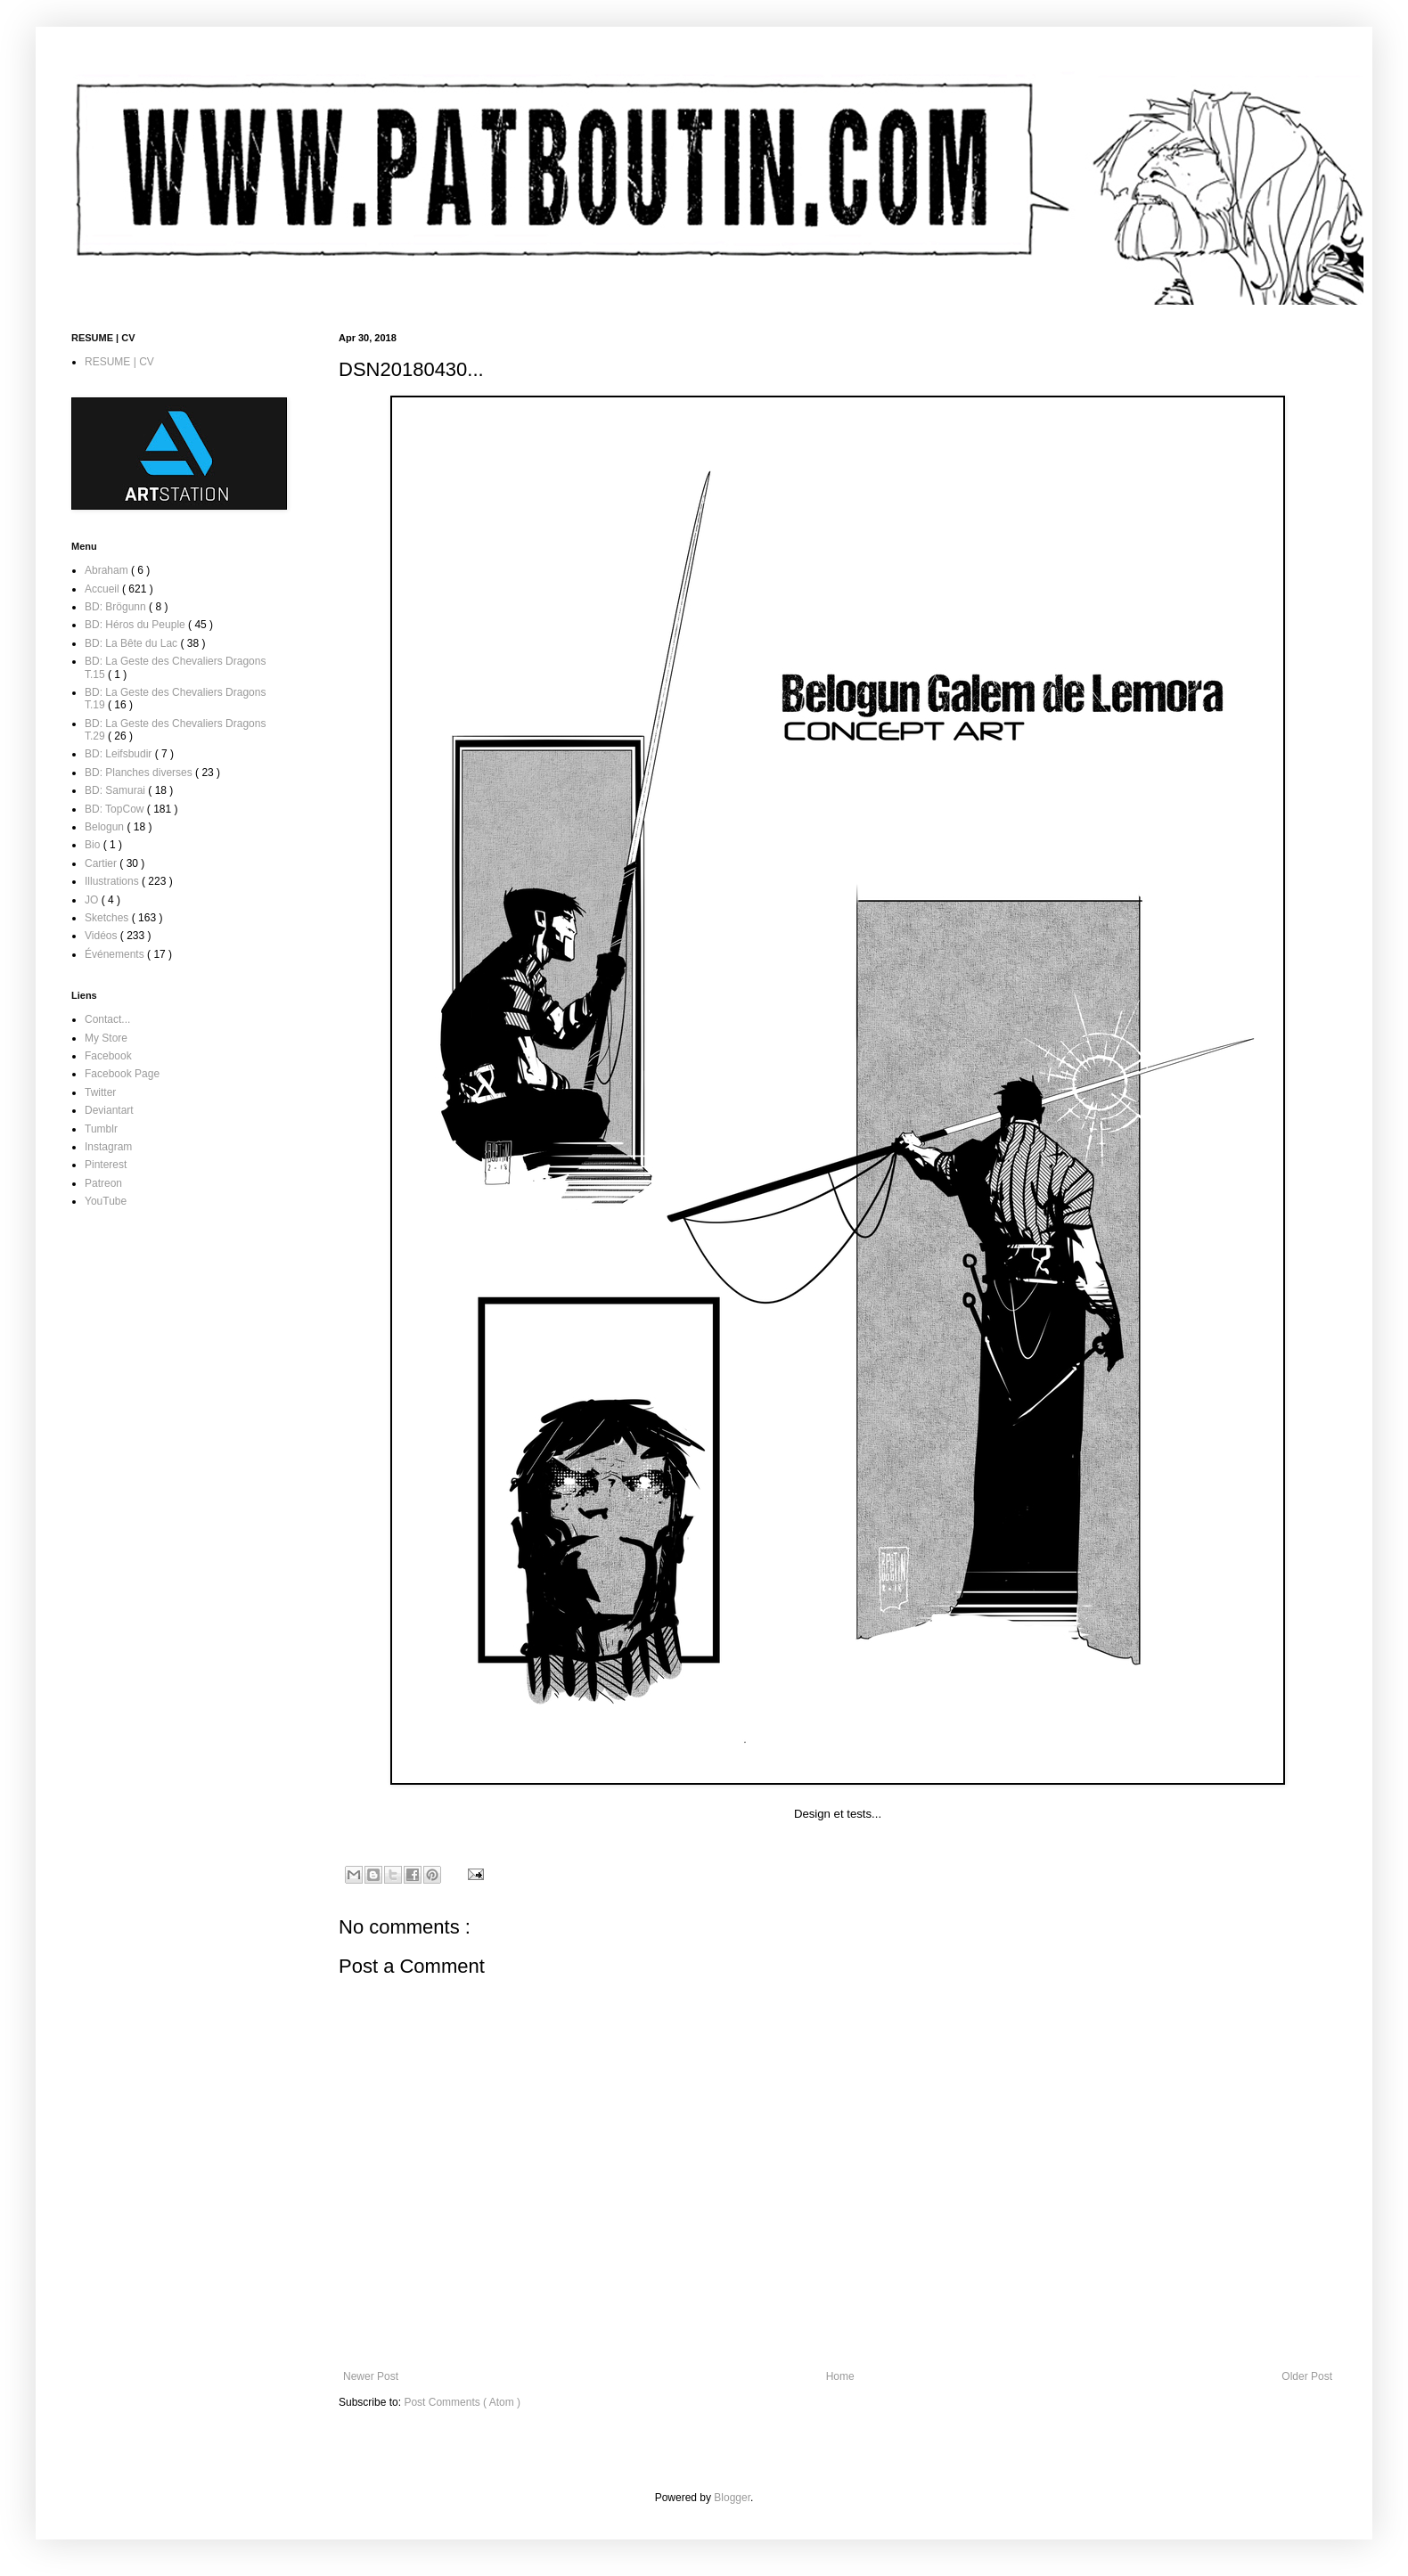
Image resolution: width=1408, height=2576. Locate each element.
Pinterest (106, 1164)
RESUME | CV (119, 362)
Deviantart (109, 1110)
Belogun (106, 827)
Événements (116, 954)
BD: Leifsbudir (120, 754)
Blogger (732, 2497)
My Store (106, 1038)
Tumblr (101, 1129)
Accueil (103, 589)
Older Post (1306, 2376)
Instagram (108, 1147)
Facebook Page (122, 1073)
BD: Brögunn (117, 607)
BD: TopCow (116, 809)
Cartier (102, 863)
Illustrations (113, 881)
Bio (94, 844)
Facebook (108, 1056)
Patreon (103, 1183)
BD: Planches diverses (140, 772)
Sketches (108, 918)
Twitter (100, 1092)
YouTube (106, 1201)
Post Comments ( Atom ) (462, 2402)
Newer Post (370, 2376)
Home (840, 2376)
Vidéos (102, 935)
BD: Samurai (116, 790)
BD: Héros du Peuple (136, 624)
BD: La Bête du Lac (132, 643)
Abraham (108, 570)
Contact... (107, 1019)
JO (93, 900)
